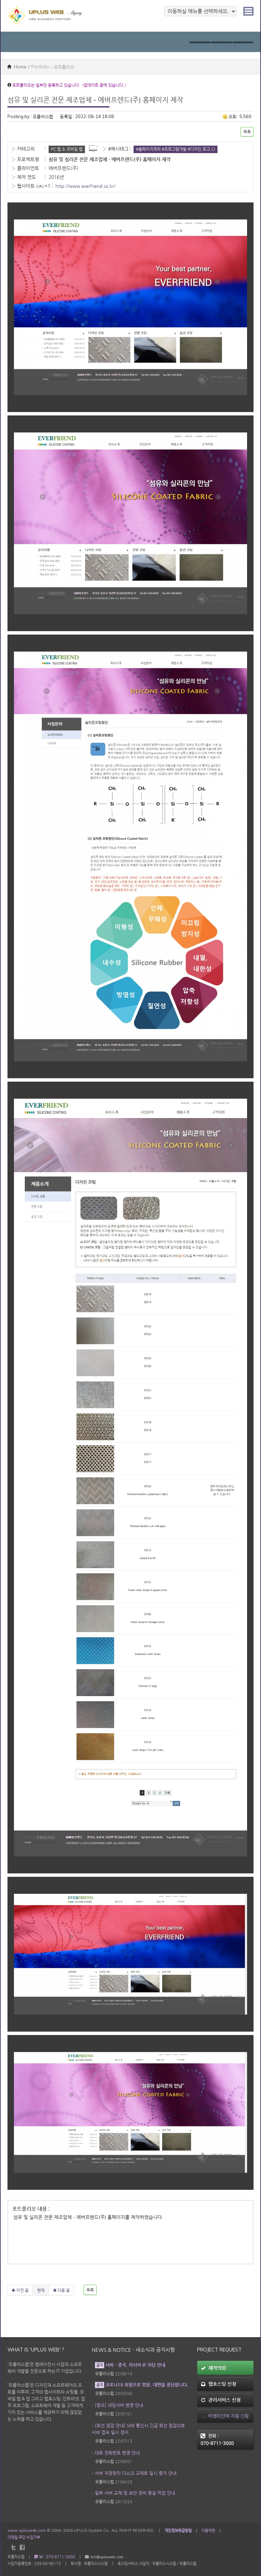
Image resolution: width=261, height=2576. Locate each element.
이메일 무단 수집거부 (23, 2537)
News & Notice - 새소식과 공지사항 (133, 2349)
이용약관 (208, 2530)
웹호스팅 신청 (218, 2383)
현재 (41, 2290)
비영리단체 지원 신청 (225, 2415)
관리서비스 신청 (221, 2399)
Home (17, 66)
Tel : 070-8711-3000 (54, 2557)
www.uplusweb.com (26, 2530)
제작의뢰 (213, 2367)
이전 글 (20, 2290)
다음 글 (61, 2290)
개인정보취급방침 (178, 2530)
